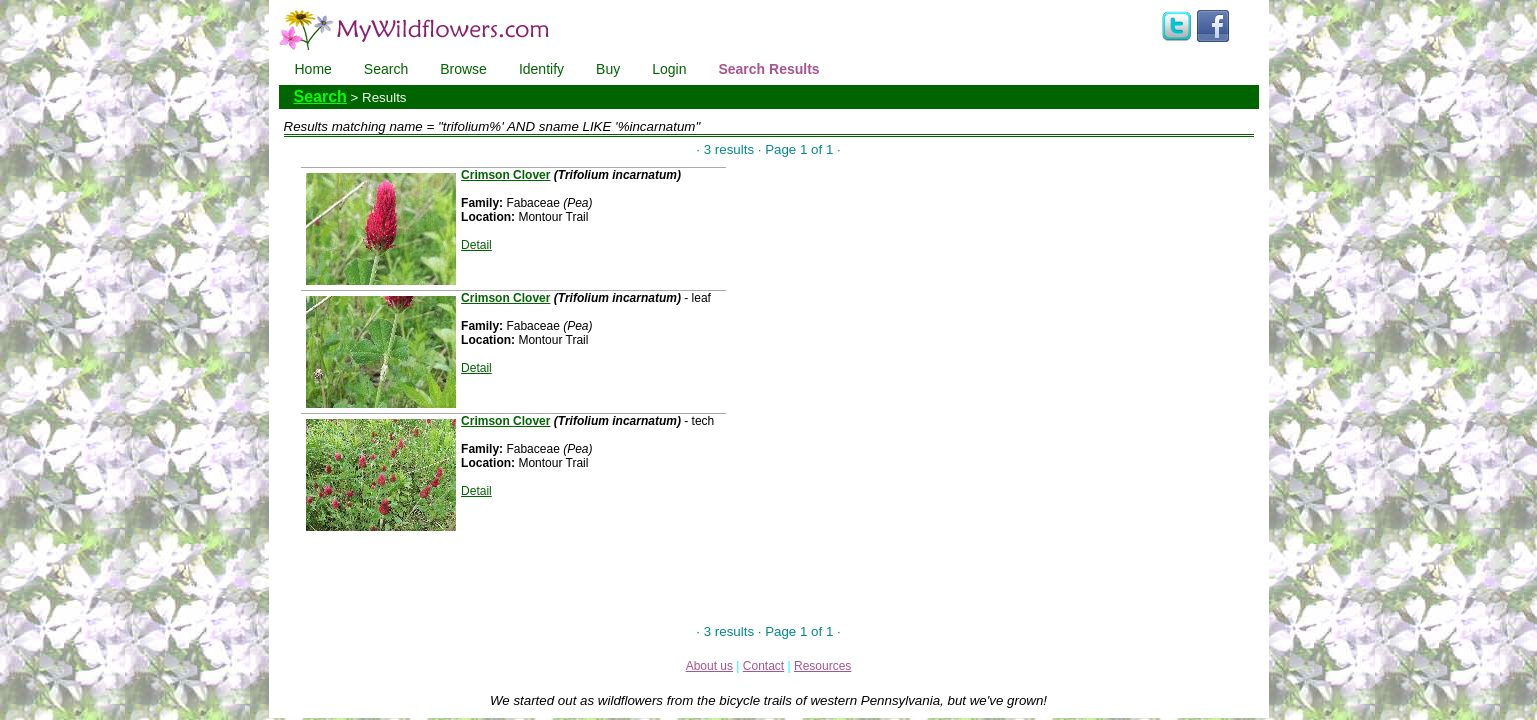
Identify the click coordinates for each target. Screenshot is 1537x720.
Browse (463, 69)
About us (709, 666)
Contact (763, 666)
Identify (541, 69)
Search (386, 69)
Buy (608, 69)
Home (313, 69)
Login (669, 69)
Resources (822, 666)
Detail (476, 245)
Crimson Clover (505, 175)
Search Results (768, 69)
